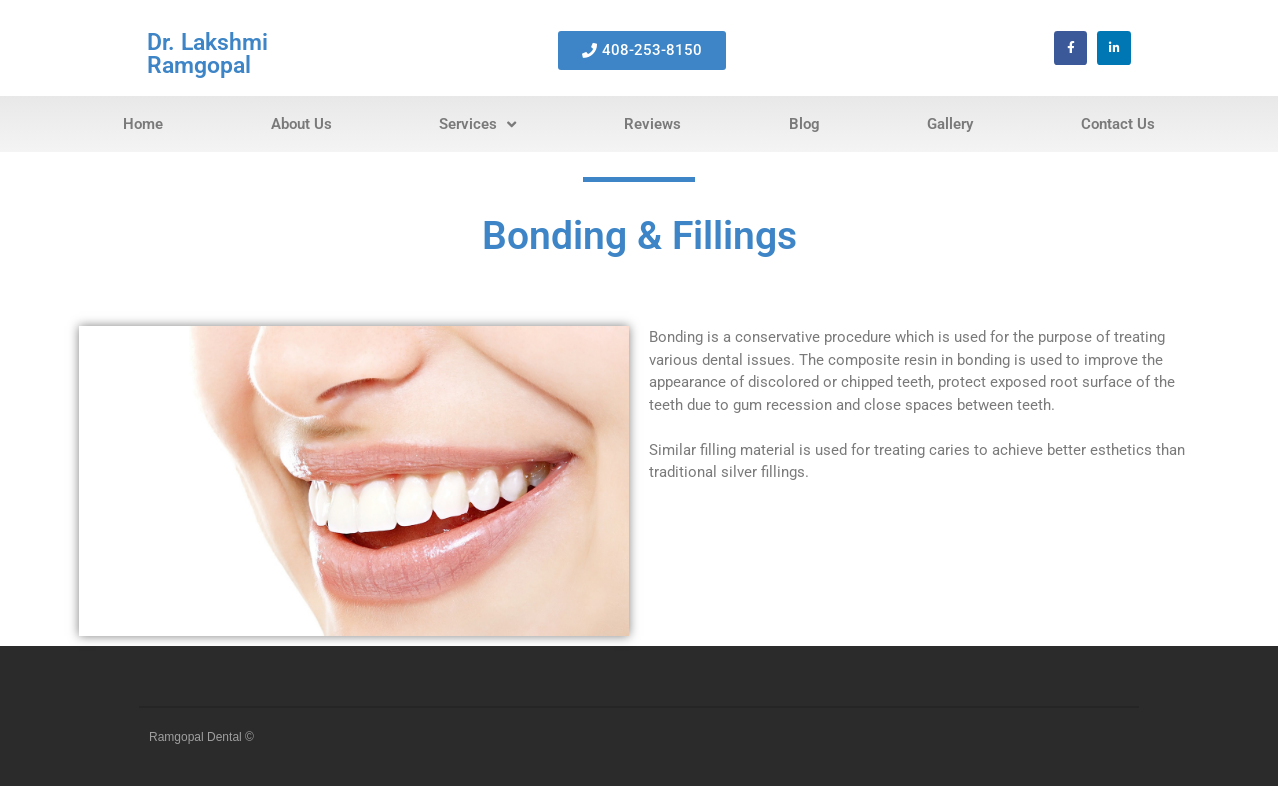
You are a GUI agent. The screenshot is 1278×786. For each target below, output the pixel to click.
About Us (301, 124)
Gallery (950, 124)
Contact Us (1118, 124)
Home (143, 124)
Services (477, 124)
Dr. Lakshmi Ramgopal (207, 53)
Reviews (652, 124)
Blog (804, 124)
